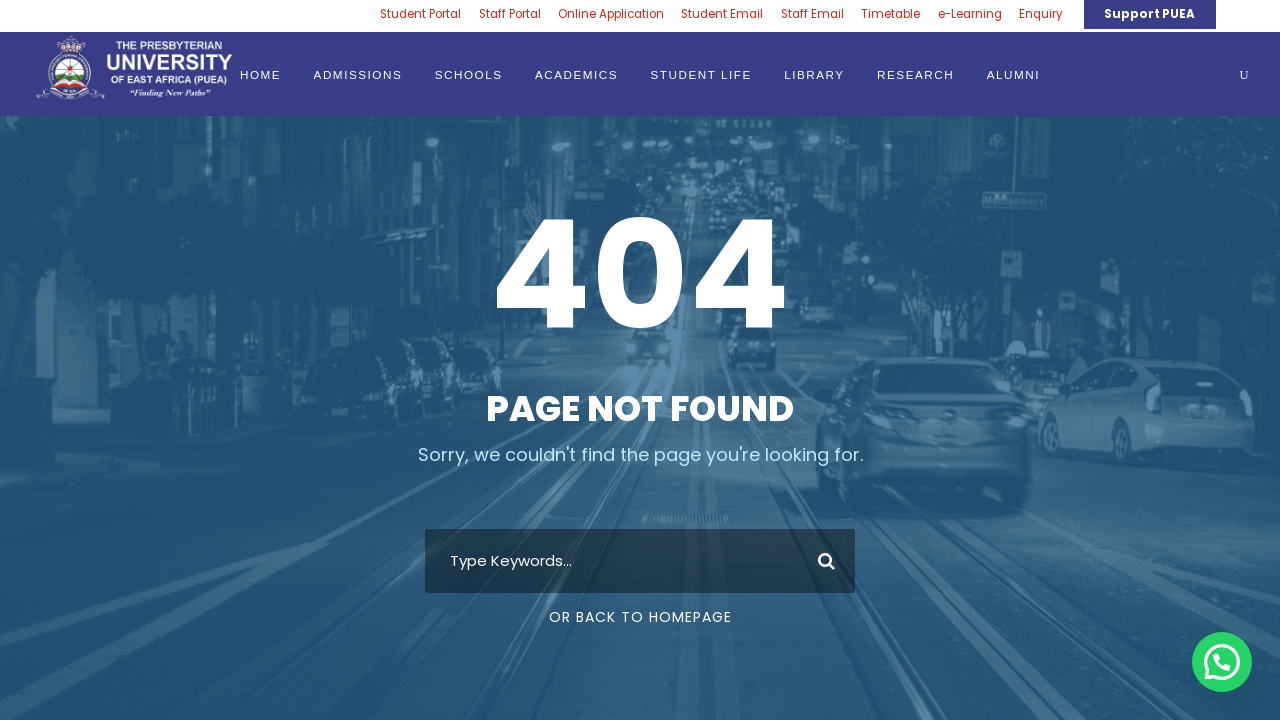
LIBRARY (814, 74)
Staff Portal (510, 14)
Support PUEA (1149, 14)
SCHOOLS (469, 74)
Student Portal (420, 14)
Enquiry (1041, 14)
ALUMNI (1013, 74)
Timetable (890, 14)
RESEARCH (915, 74)
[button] (1222, 662)
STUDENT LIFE (701, 74)
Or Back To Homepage (640, 617)
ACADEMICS (576, 74)
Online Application (611, 14)
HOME (260, 74)
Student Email (722, 14)
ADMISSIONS (358, 74)
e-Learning (970, 14)
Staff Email (812, 14)
